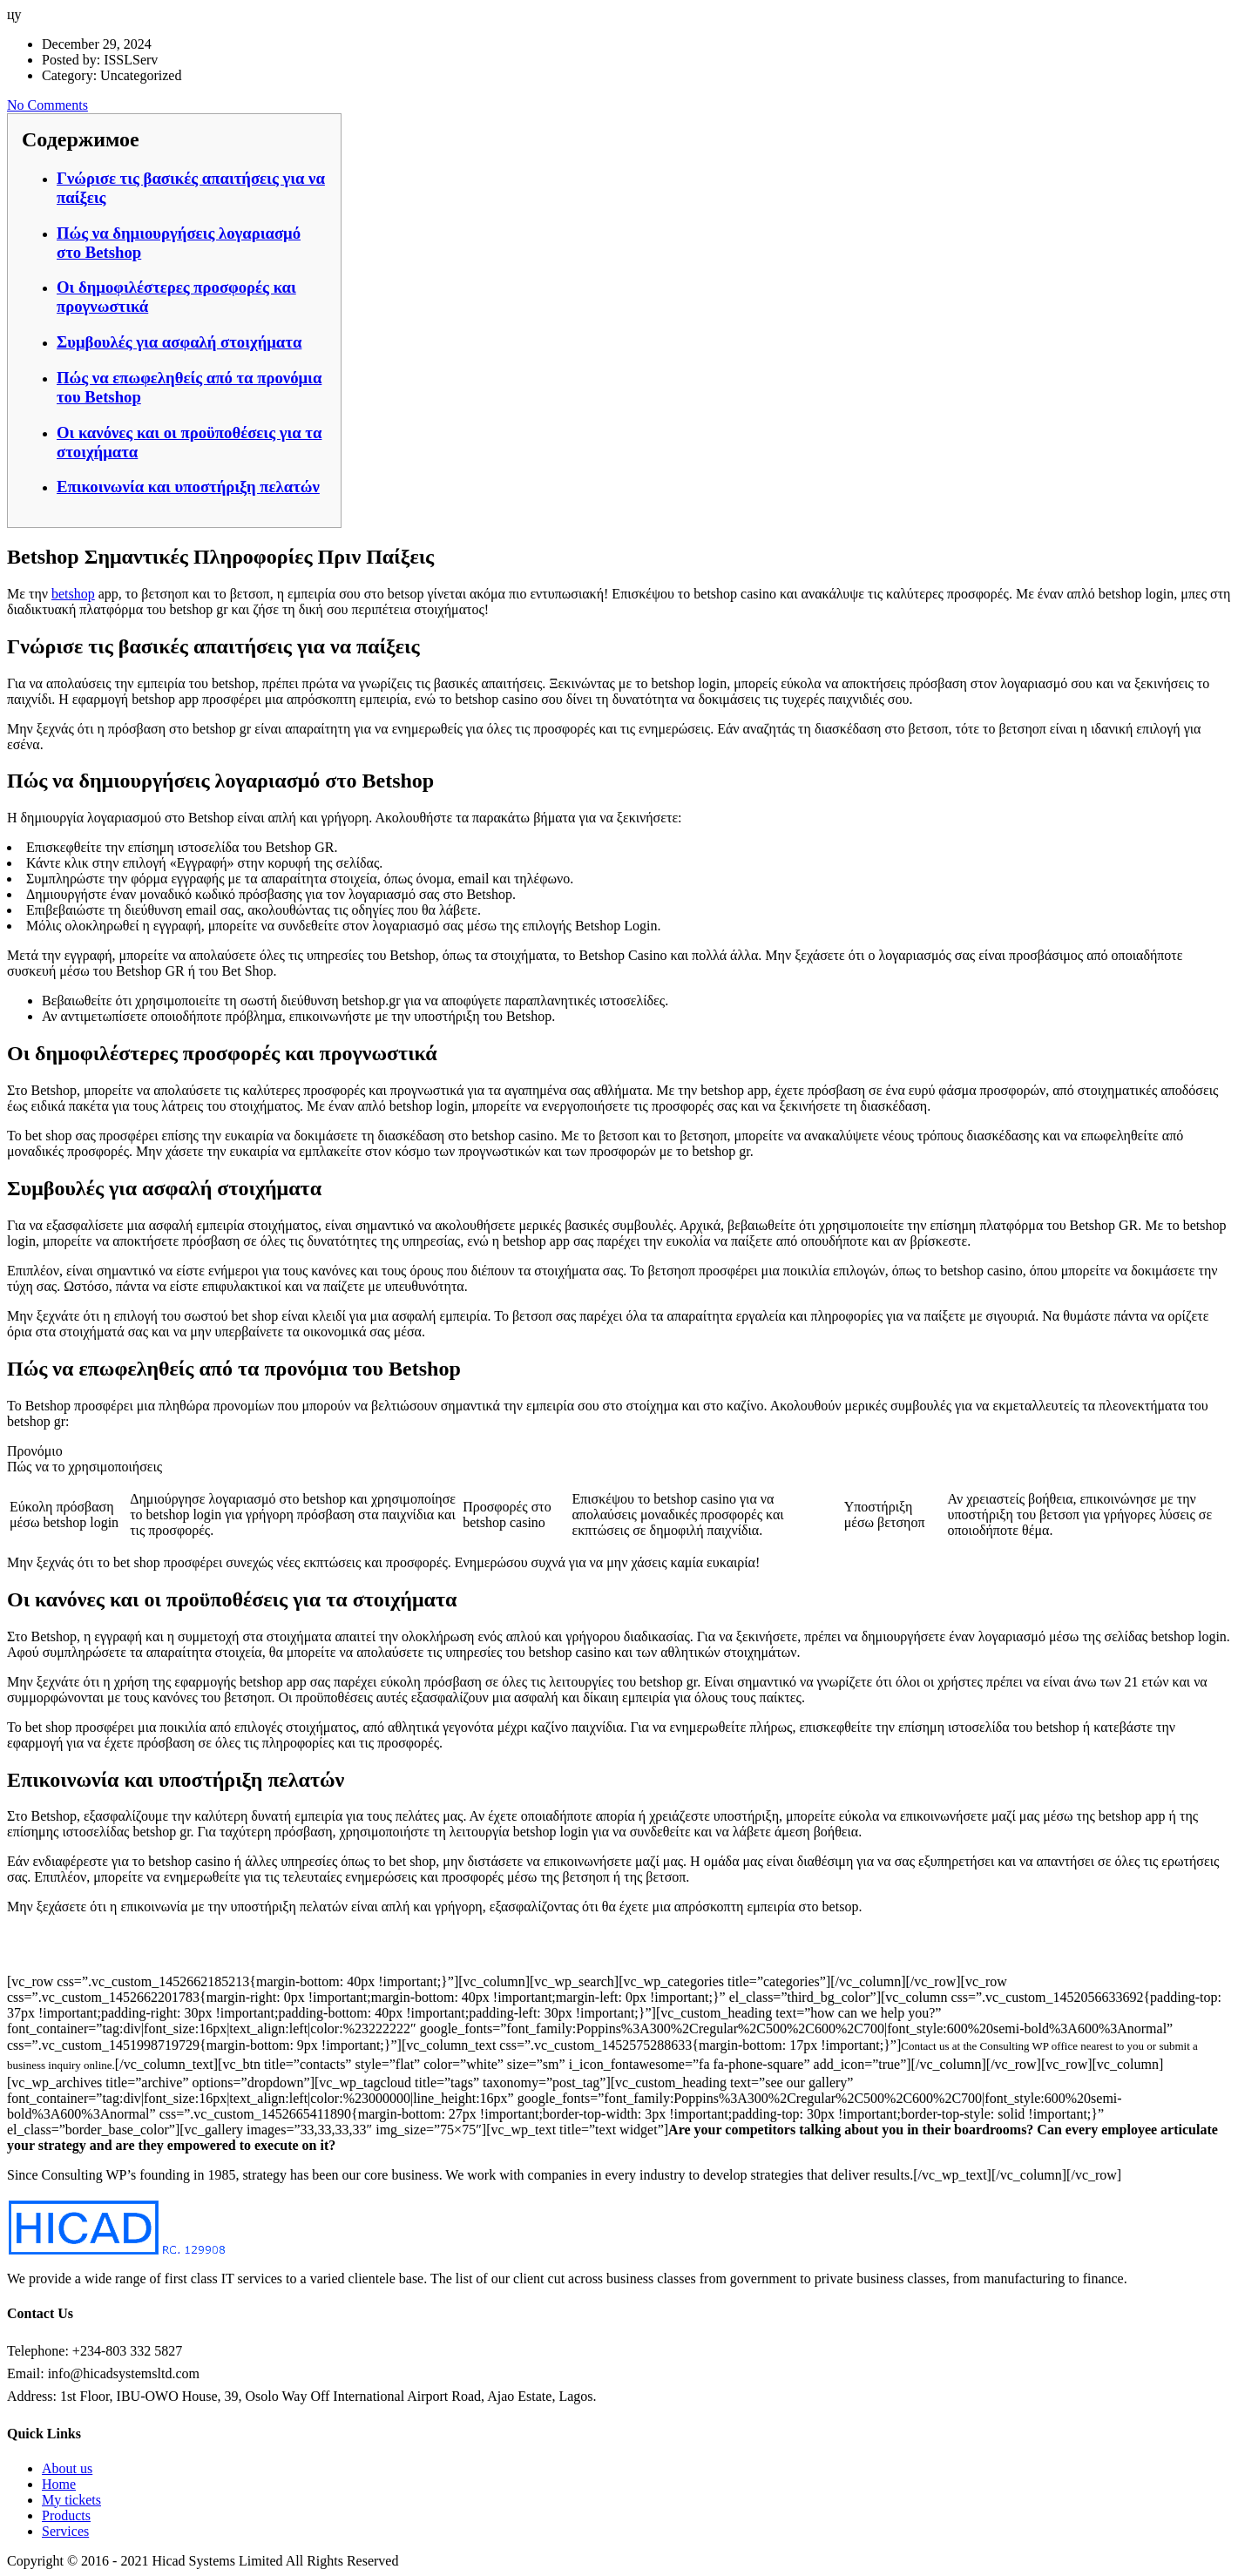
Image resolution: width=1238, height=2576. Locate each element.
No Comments (47, 105)
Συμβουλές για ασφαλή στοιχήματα (179, 342)
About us (67, 2468)
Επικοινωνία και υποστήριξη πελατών (188, 486)
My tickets (71, 2499)
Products (66, 2515)
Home (59, 2484)
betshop (73, 593)
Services (65, 2531)
